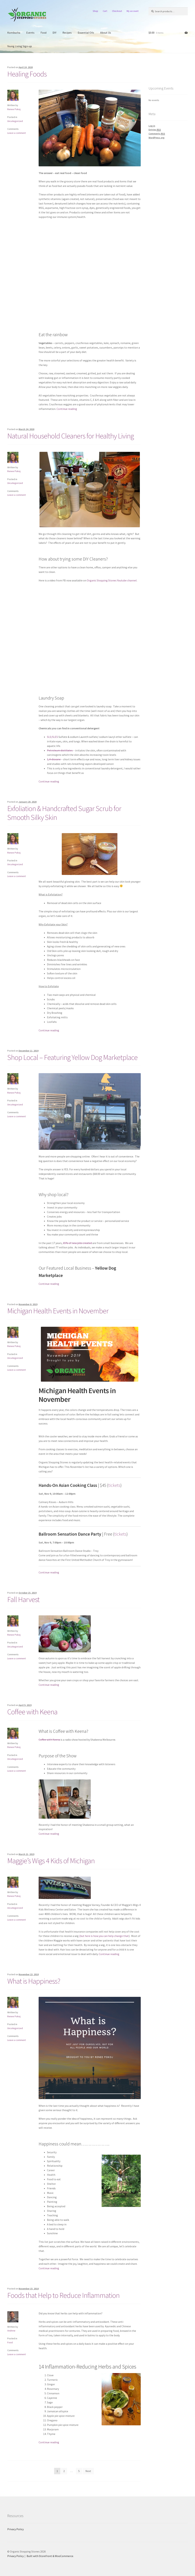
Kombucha (13, 32)
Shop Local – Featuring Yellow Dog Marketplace (72, 1057)
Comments (157, 133)
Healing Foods (27, 73)
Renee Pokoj (14, 109)
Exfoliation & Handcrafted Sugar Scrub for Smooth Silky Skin (64, 813)
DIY (54, 32)
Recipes (67, 32)
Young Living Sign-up (19, 46)
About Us (105, 32)
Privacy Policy (15, 2529)
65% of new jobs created (77, 1243)
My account (132, 11)
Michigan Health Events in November (58, 1310)
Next (88, 2471)
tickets (114, 1485)
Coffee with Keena (32, 1711)
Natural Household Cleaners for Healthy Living (70, 435)
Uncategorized (15, 121)
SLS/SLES (52, 737)
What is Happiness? (33, 1981)
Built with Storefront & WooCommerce (50, 2556)
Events (30, 32)
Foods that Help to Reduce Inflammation (63, 2295)
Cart (105, 11)
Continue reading (67, 409)
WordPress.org (156, 137)
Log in (152, 125)
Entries (155, 129)
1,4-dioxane (54, 759)
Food (43, 32)
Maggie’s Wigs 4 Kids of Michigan (51, 1860)
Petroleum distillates (60, 750)
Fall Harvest (23, 1599)
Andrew (11, 2330)
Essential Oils (86, 32)
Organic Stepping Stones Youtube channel (112, 580)
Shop (95, 11)
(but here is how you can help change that (104, 1936)
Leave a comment (16, 132)
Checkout (117, 11)
